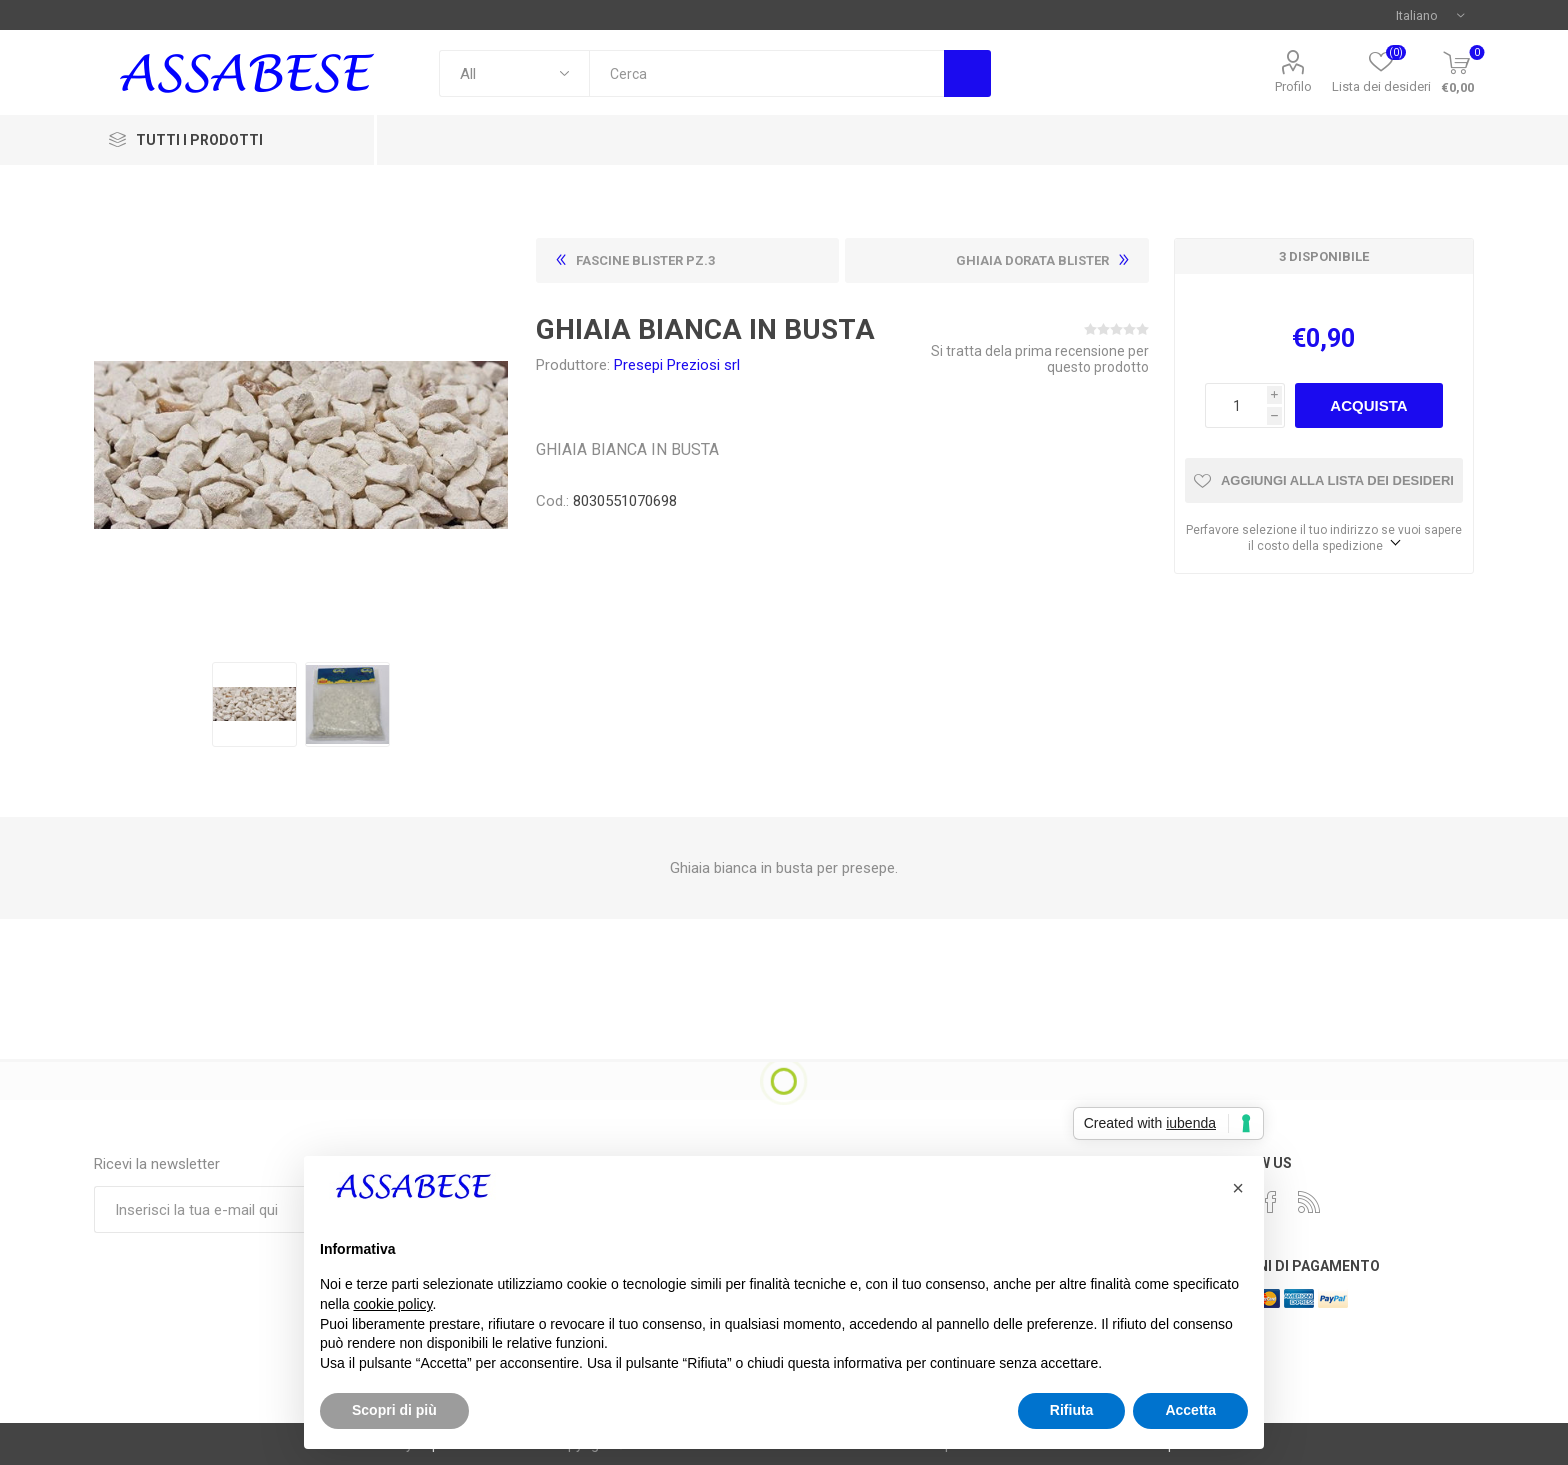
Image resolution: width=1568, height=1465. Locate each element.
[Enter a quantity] (1236, 405)
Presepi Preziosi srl (677, 365)
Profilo (1293, 86)
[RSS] (1309, 1202)
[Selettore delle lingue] (1430, 15)
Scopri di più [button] (394, 1410)
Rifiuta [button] (1072, 1410)
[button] (1238, 1188)
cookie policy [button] (392, 1304)
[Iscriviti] (243, 1209)
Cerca (967, 73)
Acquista (1368, 405)
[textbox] (766, 73)
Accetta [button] (1190, 1410)
